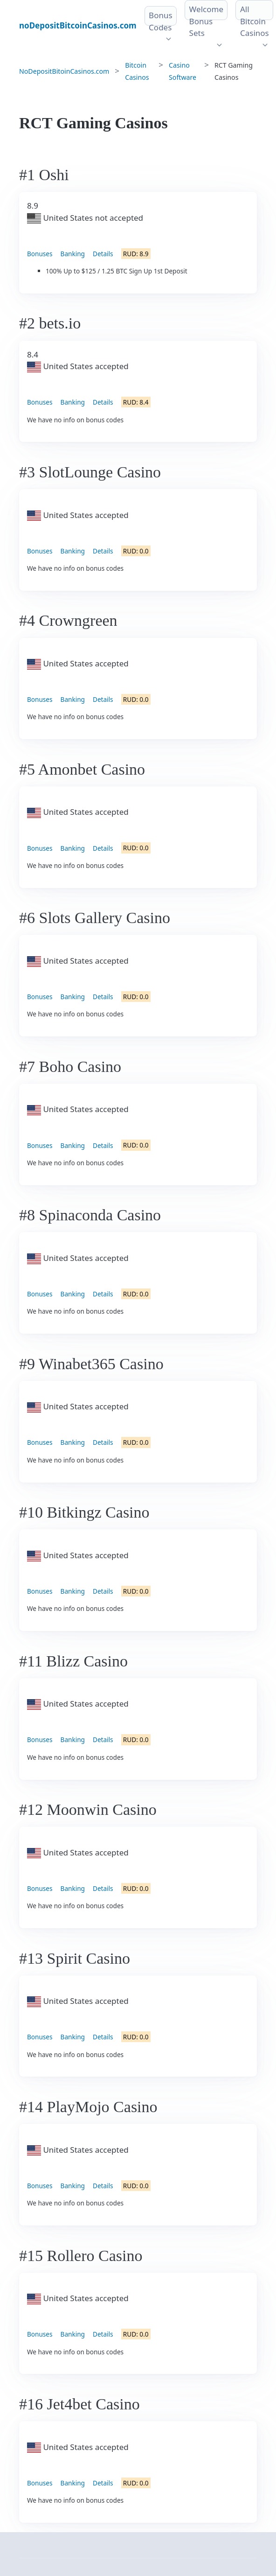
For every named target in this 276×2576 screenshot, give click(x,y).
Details (103, 253)
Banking (73, 253)
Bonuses (40, 253)
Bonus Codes (160, 21)
